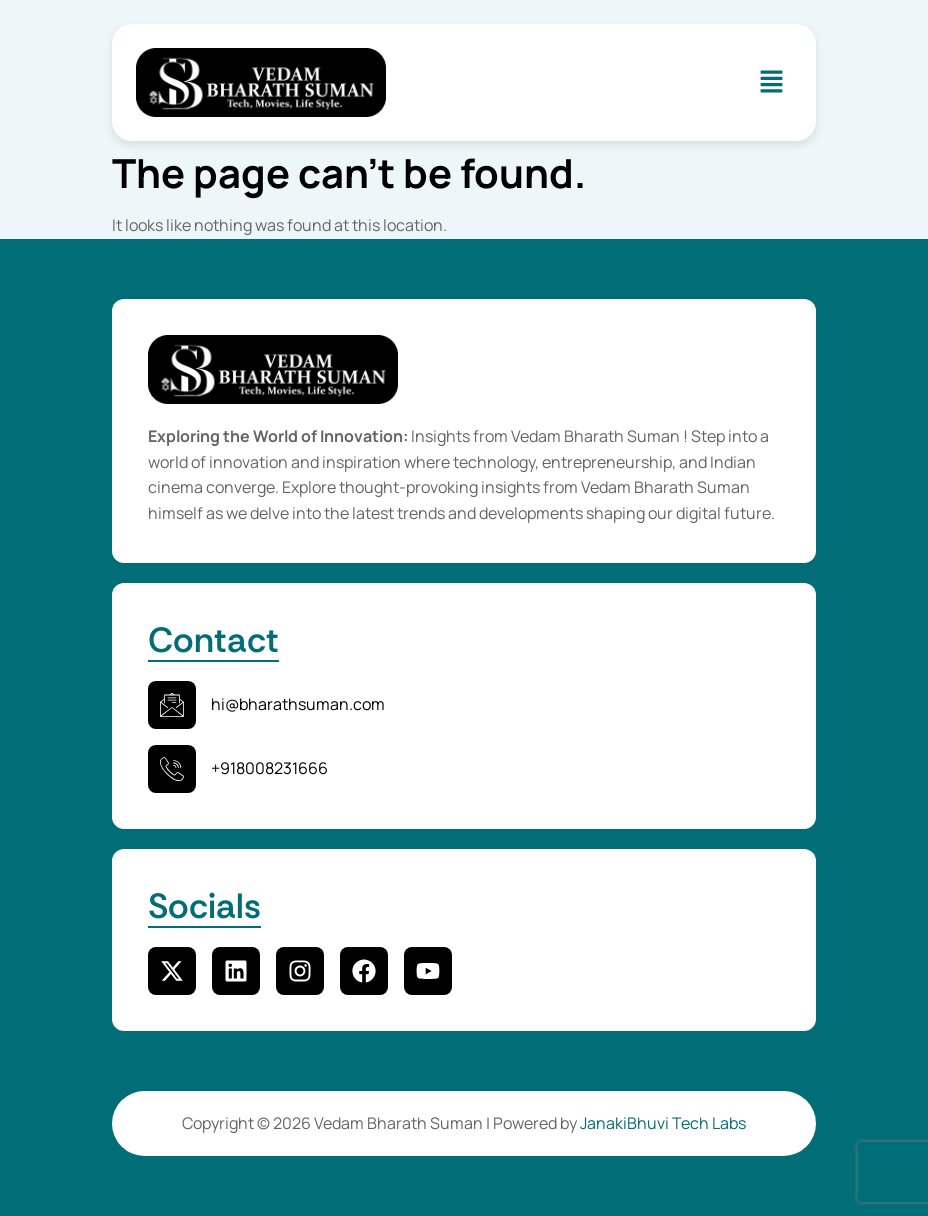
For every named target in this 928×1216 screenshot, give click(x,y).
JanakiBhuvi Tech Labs (663, 1123)
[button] (772, 82)
